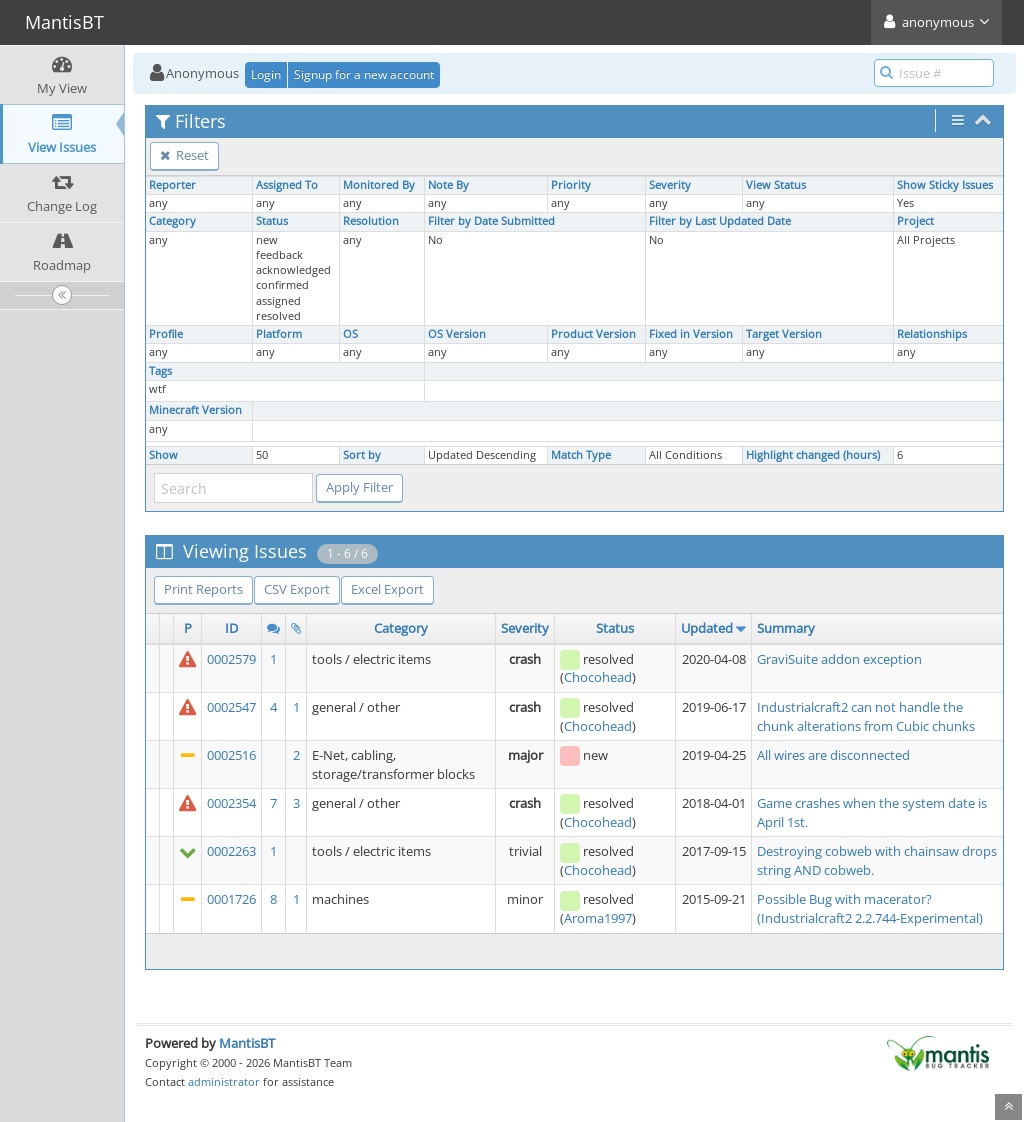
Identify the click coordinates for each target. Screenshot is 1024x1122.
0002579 (231, 659)
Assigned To (287, 185)
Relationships (932, 334)
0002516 (231, 755)
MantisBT (247, 1043)
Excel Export (387, 589)
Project (915, 221)
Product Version (593, 334)
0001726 (231, 899)
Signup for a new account (364, 74)
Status (272, 221)
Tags (160, 371)
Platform (279, 334)
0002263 (231, 851)
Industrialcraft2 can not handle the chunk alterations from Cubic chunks (866, 716)
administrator (224, 1081)
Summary (786, 628)
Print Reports (203, 589)
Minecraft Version (195, 410)
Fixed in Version (691, 334)
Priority (571, 185)
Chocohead (598, 677)
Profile (166, 334)
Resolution (371, 221)
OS (350, 334)
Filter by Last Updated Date (720, 221)
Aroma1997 (598, 918)
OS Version (457, 334)
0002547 (231, 707)
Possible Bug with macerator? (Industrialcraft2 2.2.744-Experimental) (870, 908)
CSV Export (297, 589)
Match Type (581, 455)
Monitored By (379, 185)
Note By (448, 185)
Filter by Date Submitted (491, 221)
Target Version (784, 334)
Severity (670, 185)
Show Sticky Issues (945, 185)
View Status (776, 185)
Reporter (172, 185)
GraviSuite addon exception (839, 659)
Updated (707, 628)
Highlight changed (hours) (813, 455)
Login (266, 74)
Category (172, 221)
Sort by (362, 455)
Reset (184, 155)
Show (163, 455)
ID (231, 628)
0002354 (231, 803)
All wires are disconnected (833, 755)
